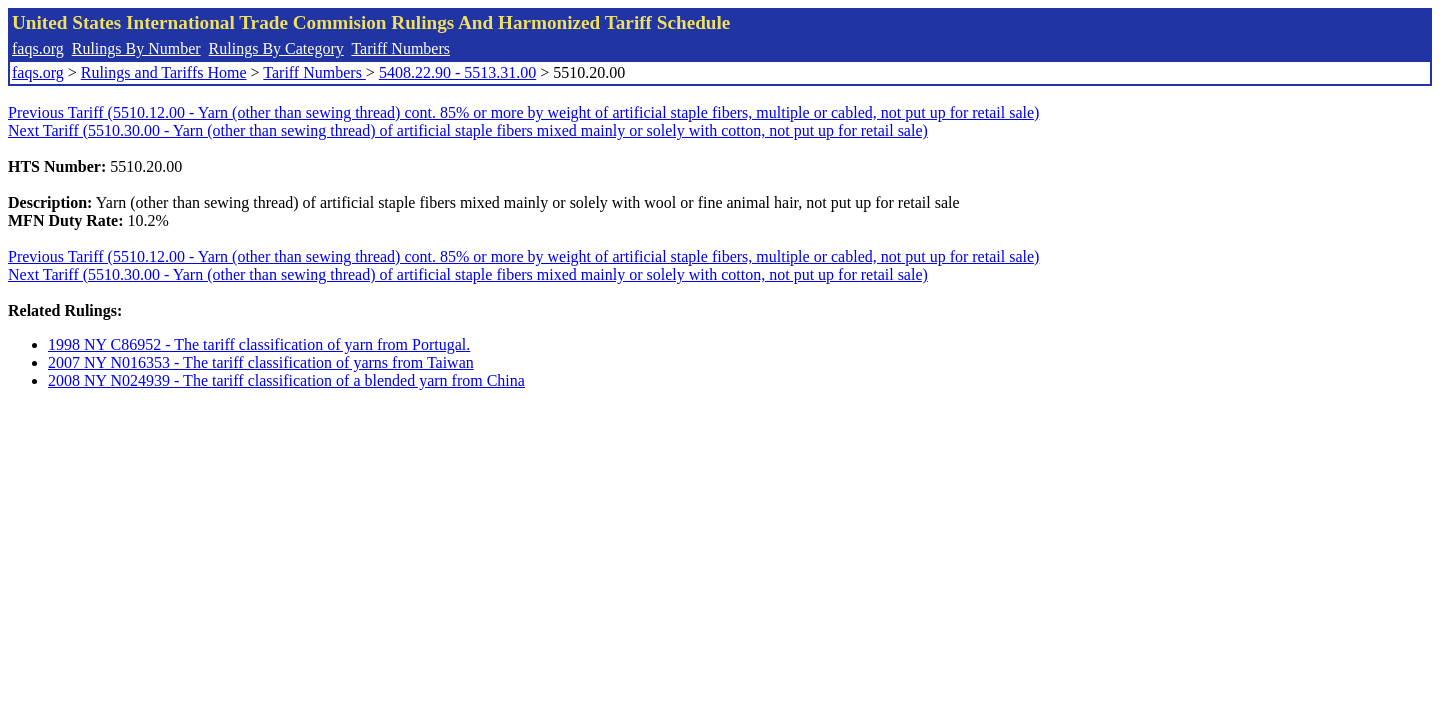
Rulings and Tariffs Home (164, 72)
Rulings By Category (276, 48)
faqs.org (38, 48)
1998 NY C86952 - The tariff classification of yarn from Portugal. (259, 344)
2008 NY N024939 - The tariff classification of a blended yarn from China (286, 380)
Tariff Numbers (400, 48)
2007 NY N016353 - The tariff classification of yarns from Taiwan (261, 362)
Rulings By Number (136, 48)
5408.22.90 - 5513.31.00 (457, 72)
